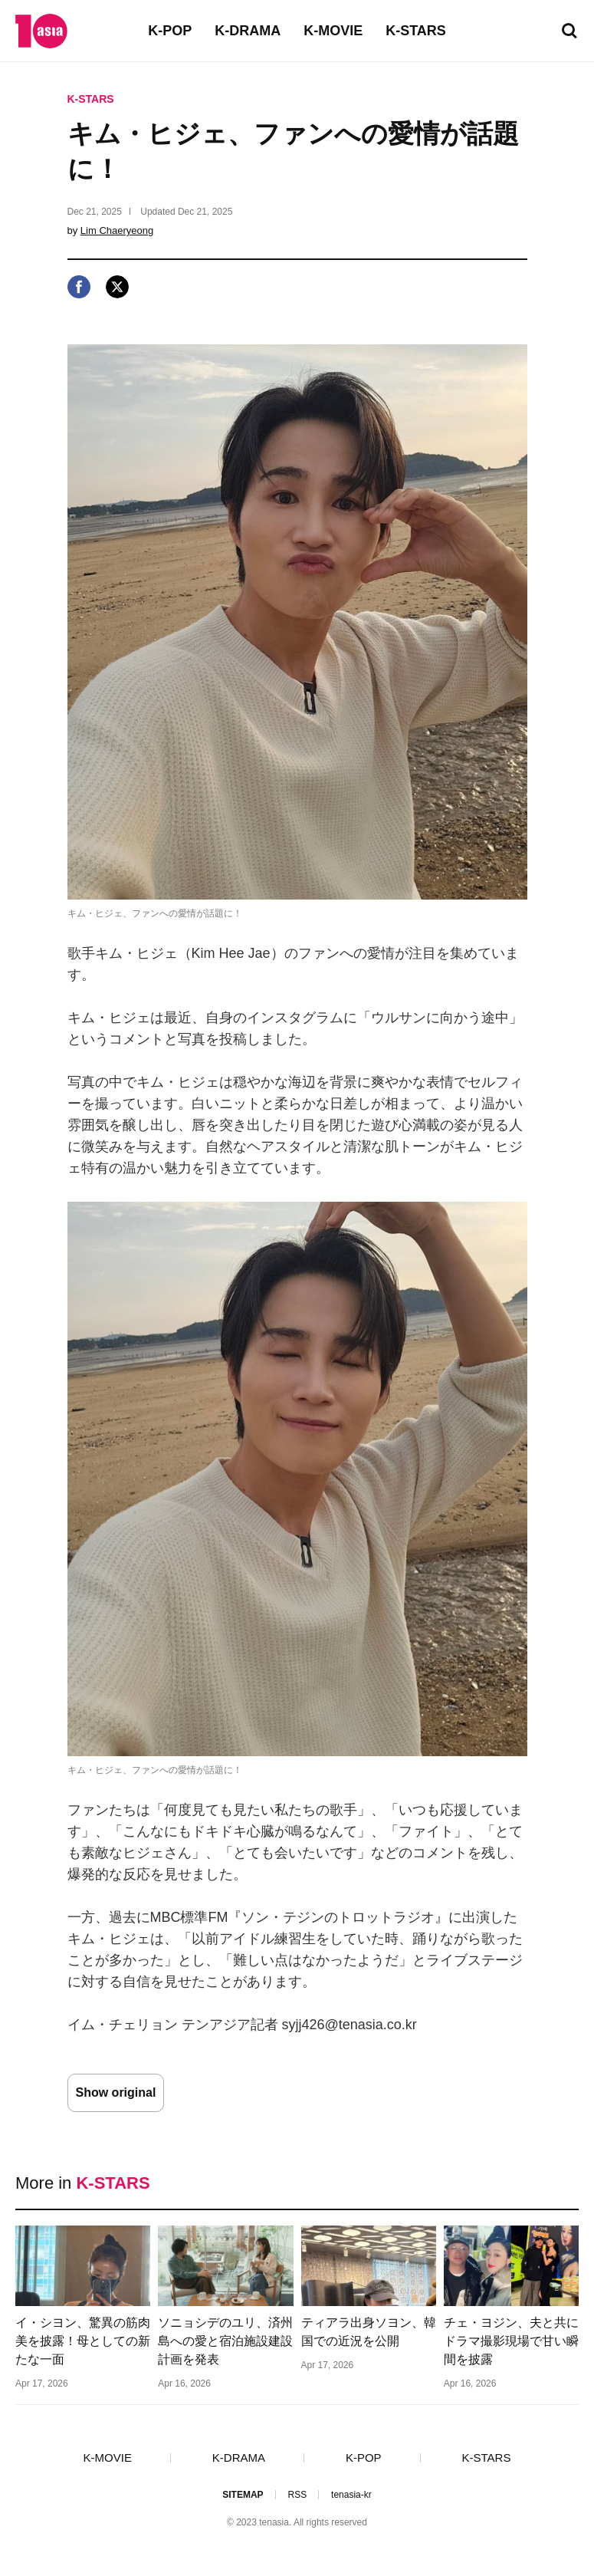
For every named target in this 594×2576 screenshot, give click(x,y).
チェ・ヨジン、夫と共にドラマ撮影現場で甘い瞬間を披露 (511, 2341)
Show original (116, 2092)
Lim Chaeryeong (116, 230)
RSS (297, 2494)
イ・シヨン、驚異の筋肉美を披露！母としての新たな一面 (82, 2341)
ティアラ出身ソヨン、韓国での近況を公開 (368, 2331)
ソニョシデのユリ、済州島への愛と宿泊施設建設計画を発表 (225, 2341)
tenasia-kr (351, 2494)
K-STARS (416, 30)
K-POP (170, 30)
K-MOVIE (333, 30)
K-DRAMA (248, 30)
